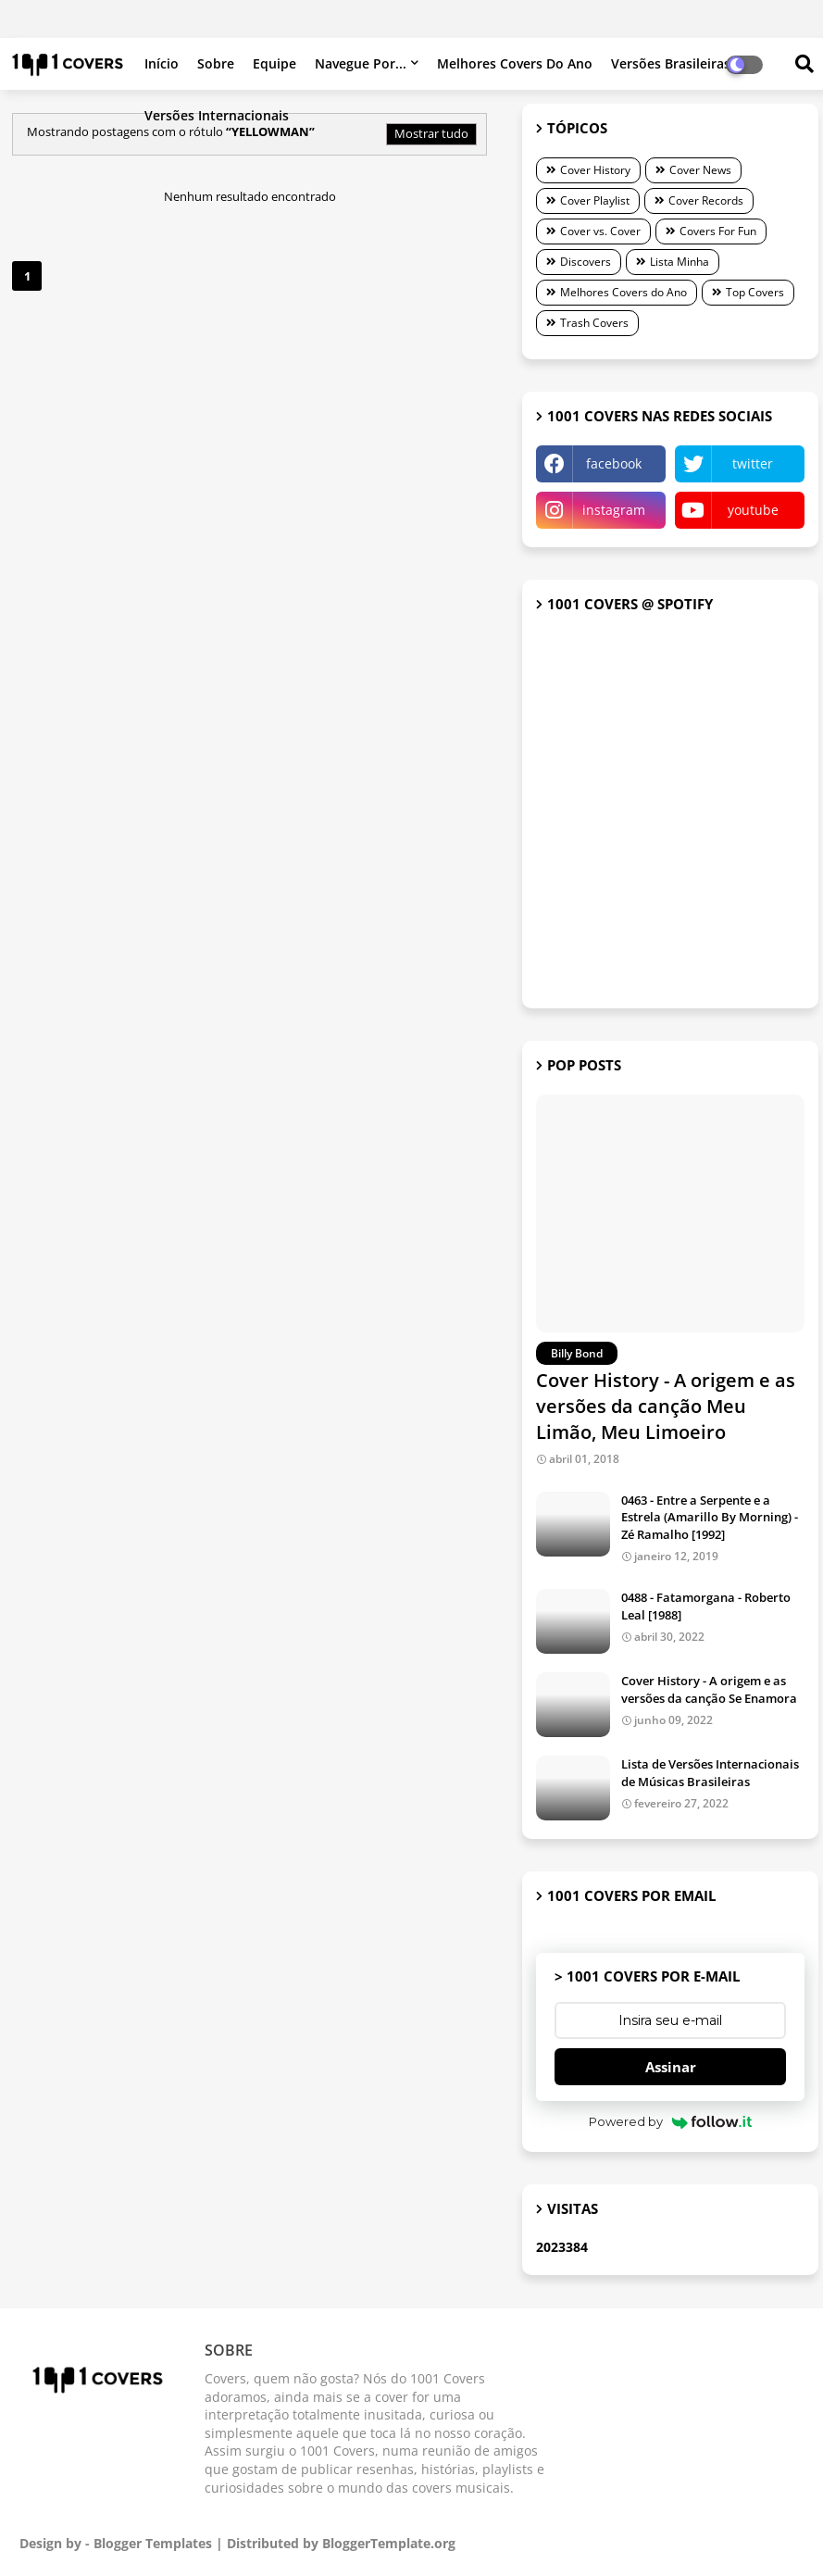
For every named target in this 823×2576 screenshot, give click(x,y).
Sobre (215, 63)
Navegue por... (360, 63)
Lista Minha (679, 261)
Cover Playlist (595, 200)
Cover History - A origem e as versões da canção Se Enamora (709, 1689)
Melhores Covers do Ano (514, 63)
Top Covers (755, 292)
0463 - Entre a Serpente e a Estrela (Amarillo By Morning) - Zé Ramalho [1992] (709, 1517)
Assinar (670, 2066)
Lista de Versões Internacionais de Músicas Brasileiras (710, 1772)
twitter (752, 463)
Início (161, 63)
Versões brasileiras (670, 63)
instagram (613, 510)
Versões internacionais (216, 115)
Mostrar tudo (431, 133)
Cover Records (705, 200)
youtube (753, 510)
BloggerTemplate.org (388, 2543)
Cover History (595, 170)
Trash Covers (594, 323)
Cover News (700, 170)
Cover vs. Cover (600, 231)
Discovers (585, 261)
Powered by (671, 2121)
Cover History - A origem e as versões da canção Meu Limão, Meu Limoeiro (665, 1406)
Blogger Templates (153, 2543)
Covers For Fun (718, 231)
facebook (614, 463)
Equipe (274, 63)
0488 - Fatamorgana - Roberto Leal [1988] (706, 1605)
